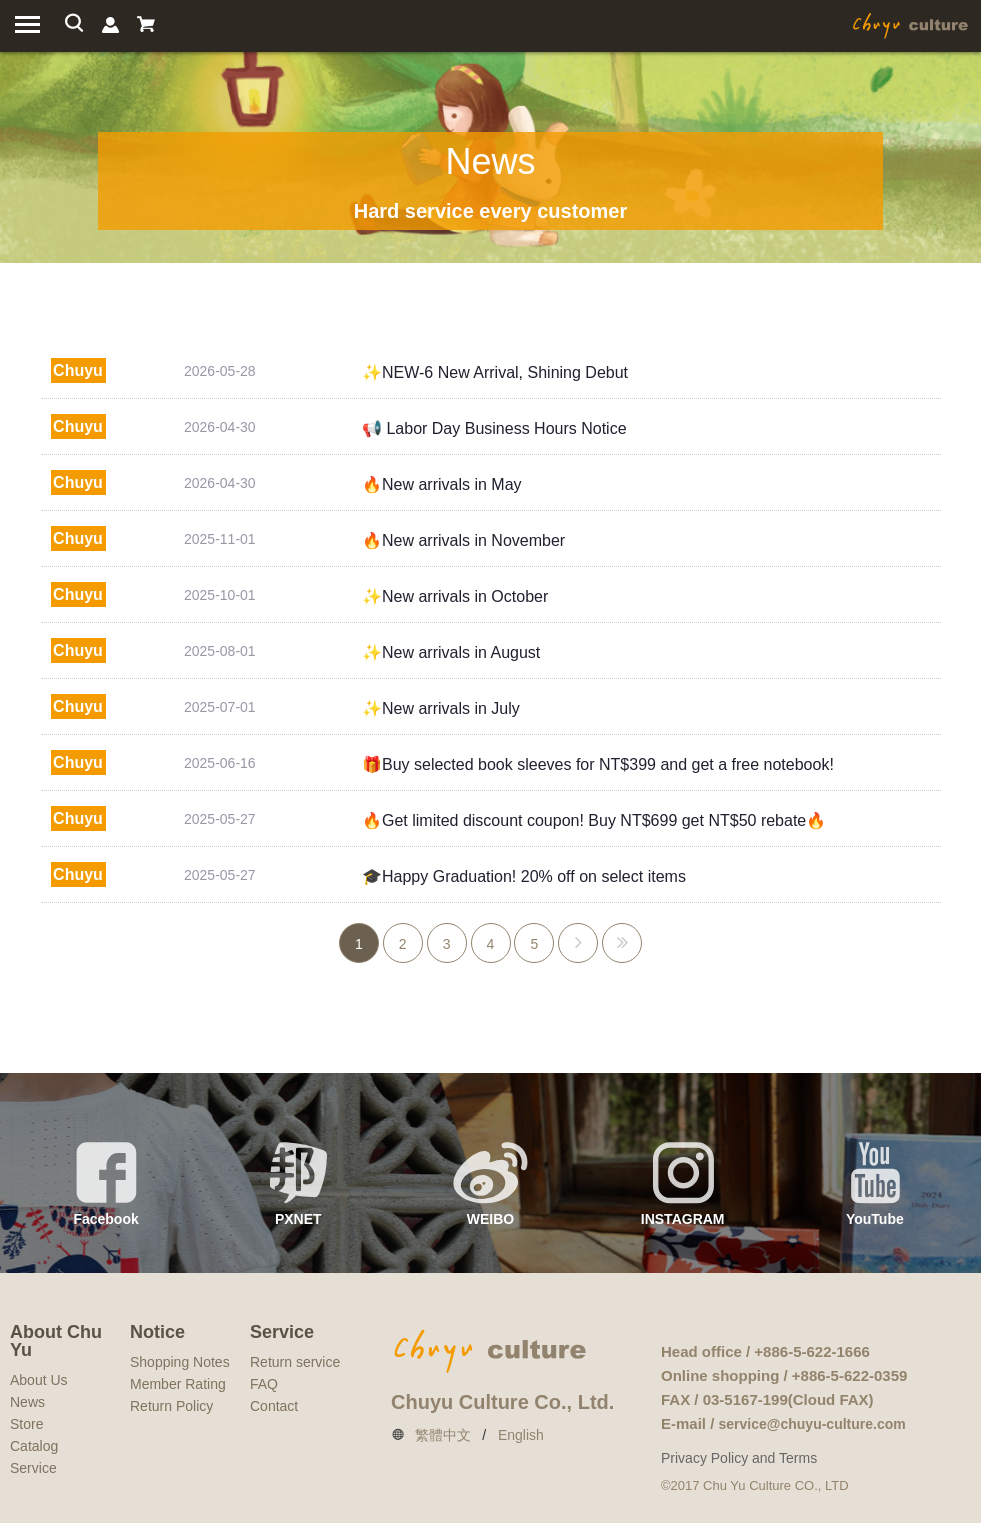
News (27, 1402)
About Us (39, 1380)
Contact (274, 1406)
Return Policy (171, 1406)
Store (26, 1424)
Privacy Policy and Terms (739, 1458)
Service (33, 1468)
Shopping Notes (180, 1362)
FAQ (264, 1384)
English (521, 1435)
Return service (295, 1362)
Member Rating (178, 1384)
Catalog (34, 1446)
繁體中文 (443, 1435)
